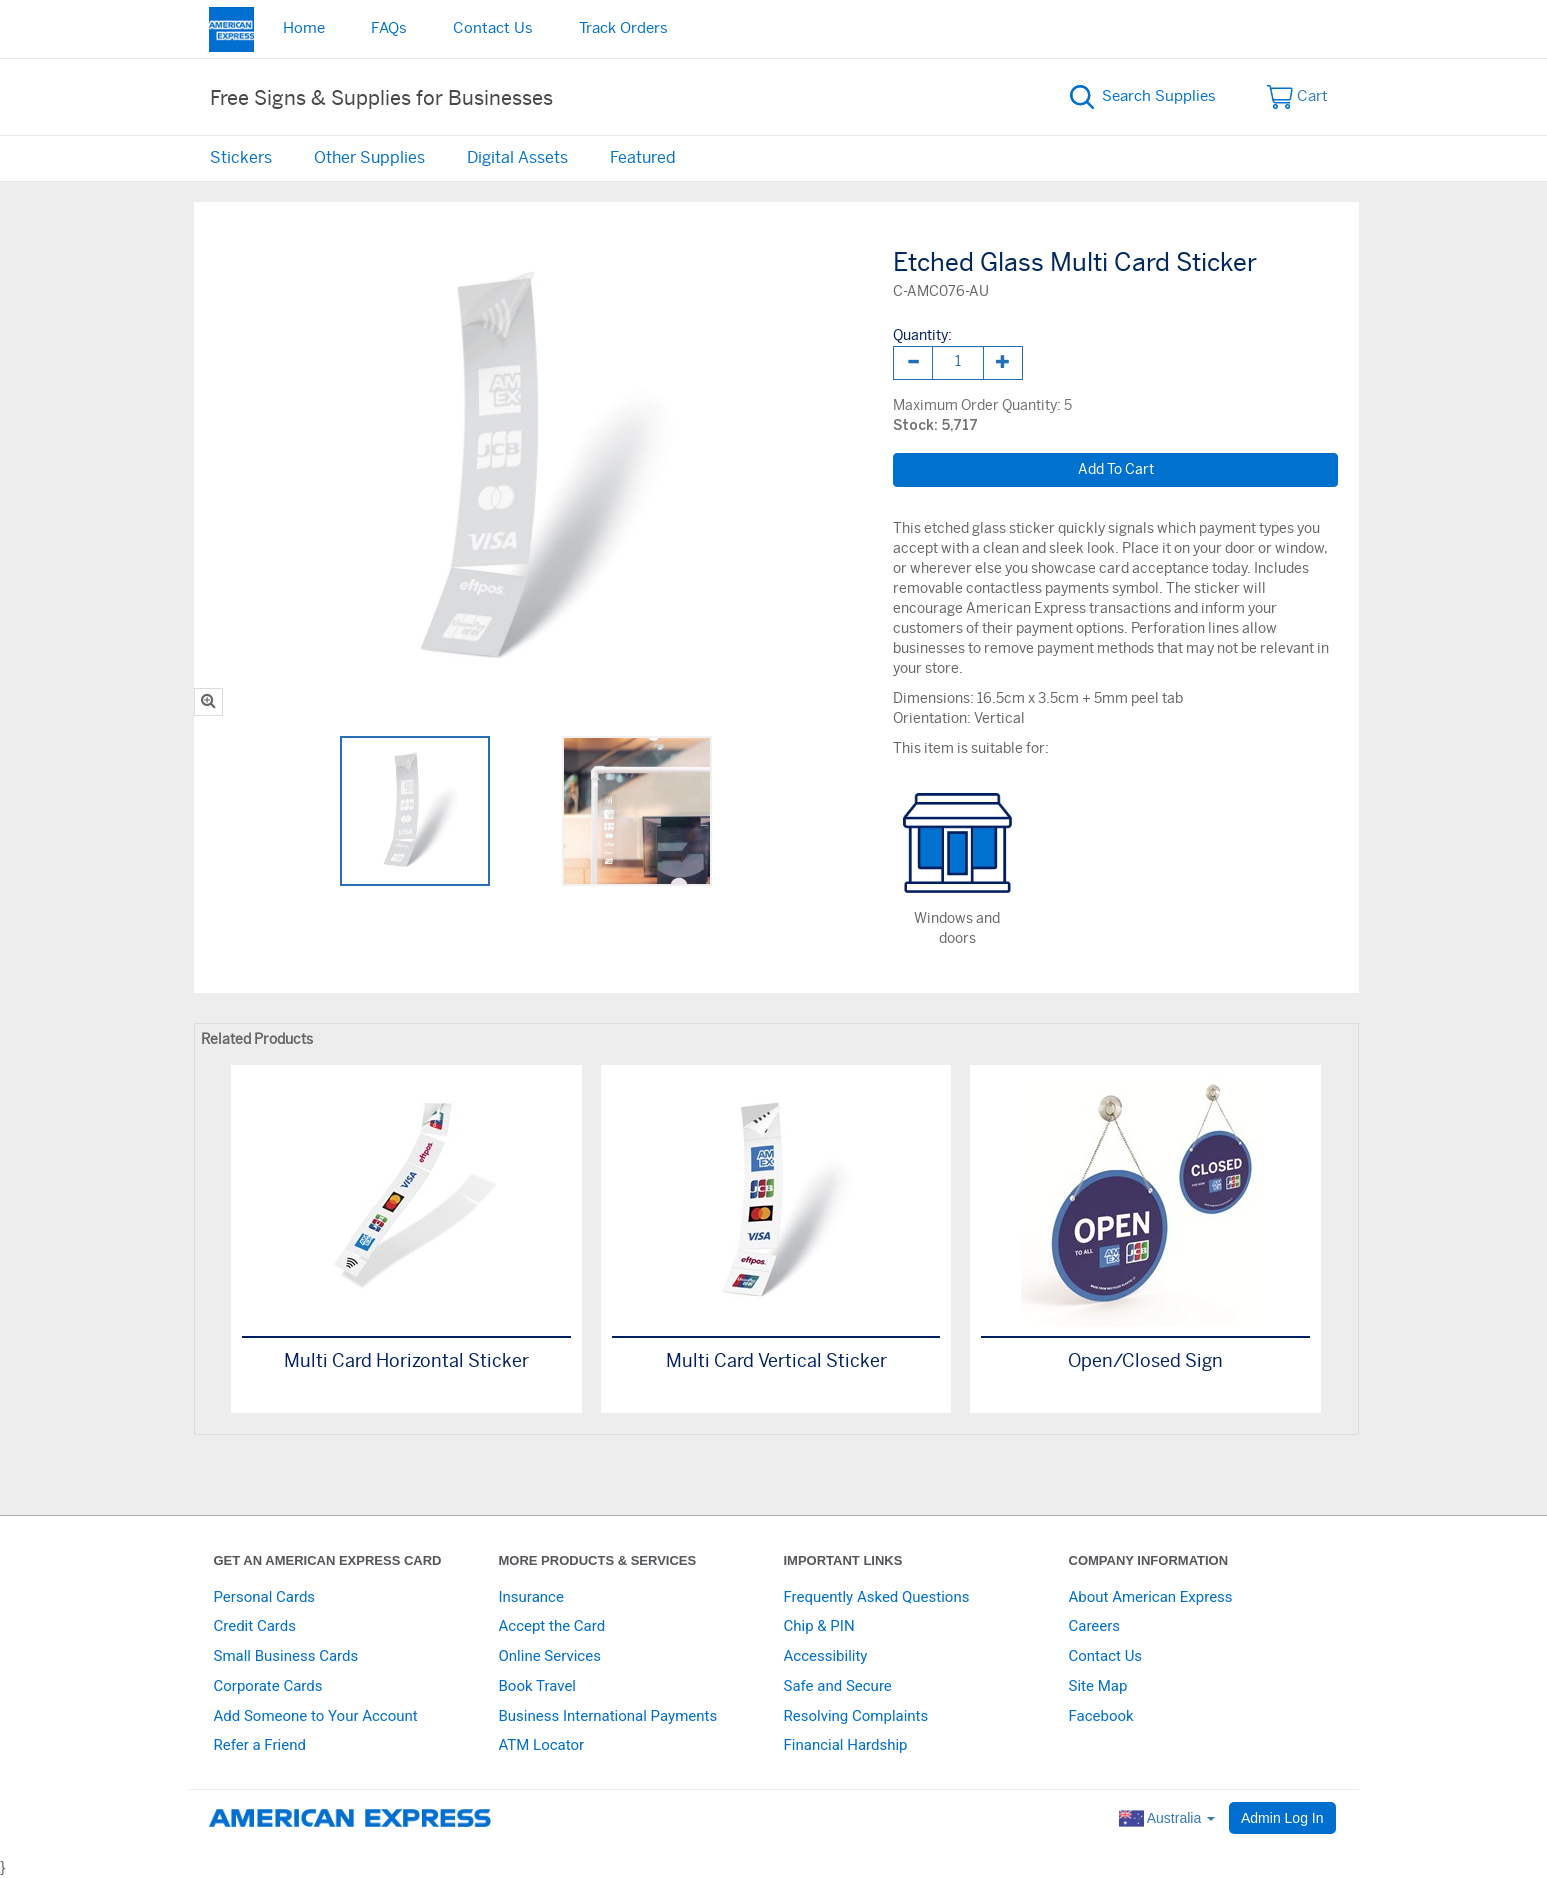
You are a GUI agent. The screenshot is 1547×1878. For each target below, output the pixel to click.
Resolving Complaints (856, 1716)
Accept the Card (552, 1626)
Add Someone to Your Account (316, 1716)
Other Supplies (369, 158)
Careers (1095, 1626)
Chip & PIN (819, 1626)
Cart (1297, 97)
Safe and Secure (838, 1686)
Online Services (550, 1656)
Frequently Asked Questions (877, 1597)
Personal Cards (265, 1597)
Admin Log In (1282, 1818)
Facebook (1101, 1716)
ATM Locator (542, 1745)
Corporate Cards (268, 1686)
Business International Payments (608, 1716)
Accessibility (826, 1656)
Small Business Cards (286, 1656)
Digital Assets (517, 158)
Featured (643, 158)
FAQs (389, 28)
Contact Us (493, 28)
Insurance (531, 1597)
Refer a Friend (260, 1745)
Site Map (1098, 1686)
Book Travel (538, 1686)
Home (304, 28)
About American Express (1151, 1597)
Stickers (241, 158)
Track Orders (623, 28)
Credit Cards (255, 1626)
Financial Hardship (846, 1745)
